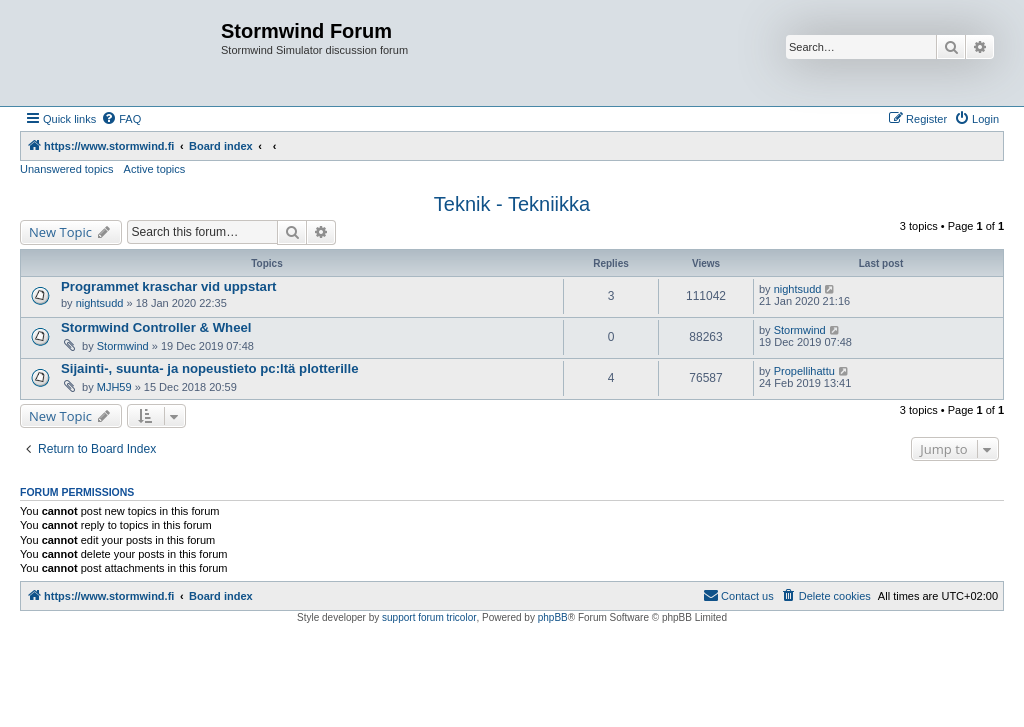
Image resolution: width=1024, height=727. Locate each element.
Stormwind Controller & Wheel (156, 327)
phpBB (553, 617)
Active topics (155, 169)
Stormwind (123, 346)
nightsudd (100, 303)
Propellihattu (804, 371)
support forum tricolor (429, 617)
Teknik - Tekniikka (512, 204)
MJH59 (114, 387)
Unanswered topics (67, 169)
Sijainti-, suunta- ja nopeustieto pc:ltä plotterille (209, 368)
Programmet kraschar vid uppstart (168, 286)
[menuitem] (121, 119)
